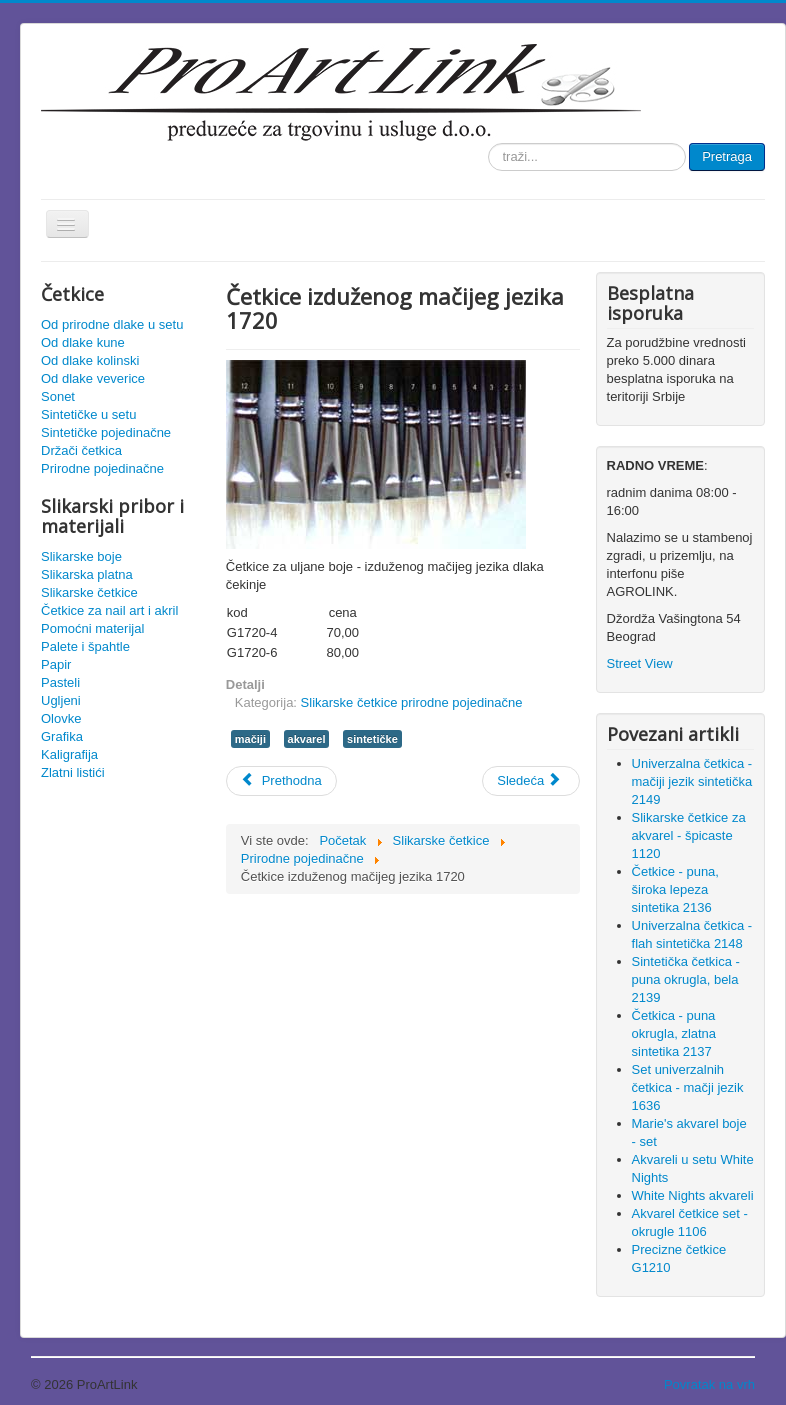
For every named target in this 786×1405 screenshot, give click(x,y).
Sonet (58, 396)
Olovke (61, 718)
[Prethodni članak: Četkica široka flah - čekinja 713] (281, 781)
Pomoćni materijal (92, 628)
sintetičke (372, 739)
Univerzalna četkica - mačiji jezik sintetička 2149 (692, 781)
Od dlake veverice (93, 378)
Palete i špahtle (85, 646)
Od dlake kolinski (90, 360)
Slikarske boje (81, 556)
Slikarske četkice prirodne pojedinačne (412, 702)
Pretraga (727, 156)
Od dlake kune (83, 342)
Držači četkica (81, 450)
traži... (488, 143)
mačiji (250, 739)
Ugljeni (61, 700)
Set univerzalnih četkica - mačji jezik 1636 (688, 1087)
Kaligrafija (69, 754)
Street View (640, 663)
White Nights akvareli (693, 1195)
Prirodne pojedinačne (102, 468)
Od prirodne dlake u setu (112, 324)
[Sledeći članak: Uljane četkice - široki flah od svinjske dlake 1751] (531, 781)
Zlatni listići (73, 772)
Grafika (62, 736)
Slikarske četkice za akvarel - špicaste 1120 (689, 835)
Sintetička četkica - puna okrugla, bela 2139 (686, 979)
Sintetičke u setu (88, 414)
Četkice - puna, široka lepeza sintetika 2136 (675, 889)
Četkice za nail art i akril (109, 610)
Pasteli (60, 682)
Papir (56, 664)
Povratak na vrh (709, 1384)
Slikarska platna (87, 574)
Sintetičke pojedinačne (106, 432)
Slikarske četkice (89, 592)
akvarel (307, 739)
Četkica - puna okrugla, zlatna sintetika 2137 (674, 1033)
